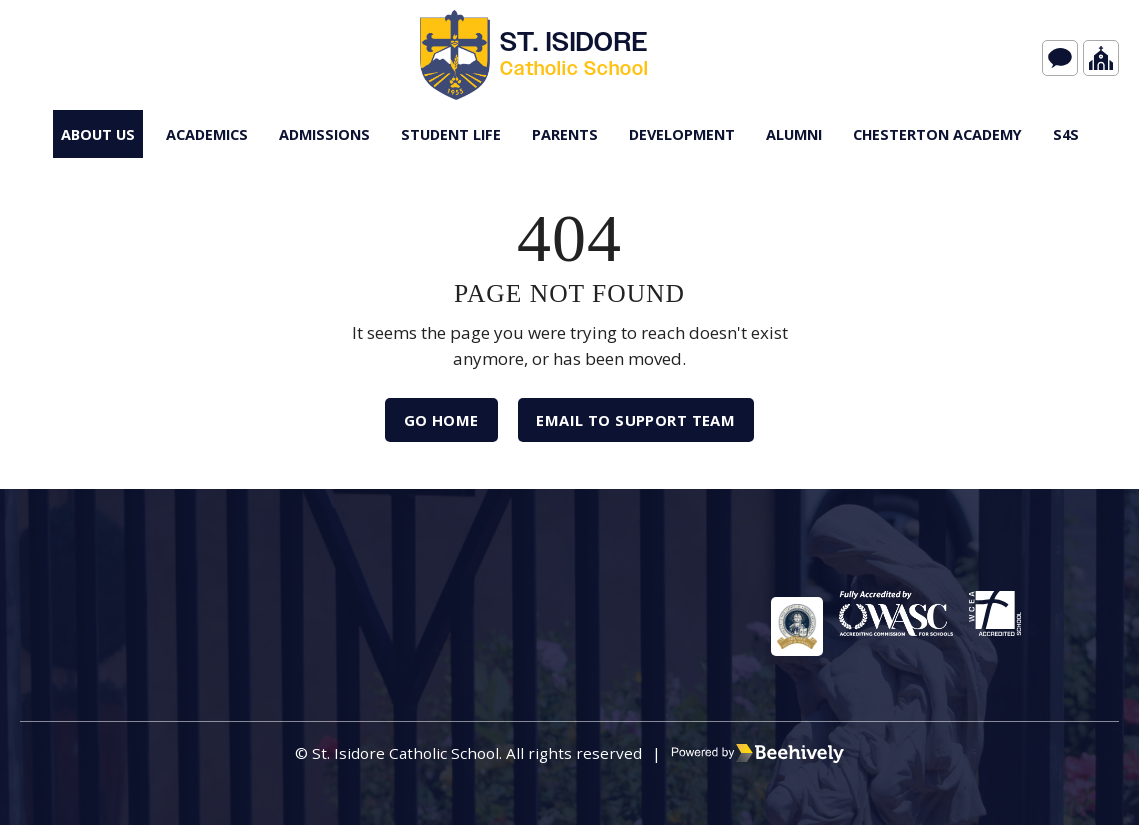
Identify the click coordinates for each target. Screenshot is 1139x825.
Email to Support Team (643, 425)
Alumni (794, 134)
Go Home (428, 425)
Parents (565, 134)
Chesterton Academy (937, 134)
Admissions (324, 134)
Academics (207, 134)
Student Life (451, 134)
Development (682, 134)
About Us (98, 134)
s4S (1066, 134)
